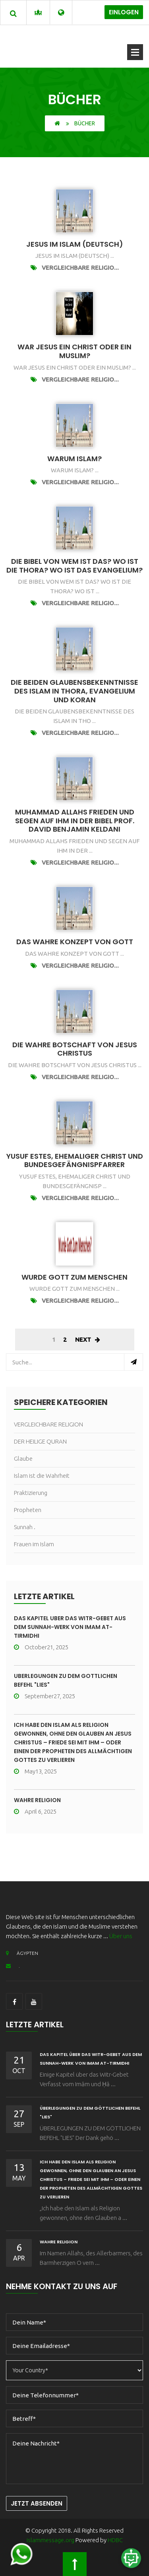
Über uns (120, 1936)
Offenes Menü (135, 52)
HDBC (115, 2540)
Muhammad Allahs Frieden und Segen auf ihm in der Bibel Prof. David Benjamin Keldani (74, 820)
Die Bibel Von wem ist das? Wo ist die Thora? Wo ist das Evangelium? (74, 565)
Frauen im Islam (34, 1544)
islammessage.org (50, 2540)
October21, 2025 (41, 1647)
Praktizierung (30, 1492)
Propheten (27, 1509)
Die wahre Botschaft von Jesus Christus (74, 1049)
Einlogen (124, 12)
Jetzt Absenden (36, 2503)
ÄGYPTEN (22, 1953)
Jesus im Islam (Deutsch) (74, 244)
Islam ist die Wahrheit (42, 1475)
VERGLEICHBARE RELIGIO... (80, 267)
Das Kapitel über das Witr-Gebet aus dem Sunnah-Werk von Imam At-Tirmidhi (70, 1627)
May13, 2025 (35, 1771)
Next (87, 1339)
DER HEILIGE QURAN (40, 1441)
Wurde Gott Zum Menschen (74, 1277)
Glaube (23, 1458)
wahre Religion (37, 1800)
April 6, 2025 (35, 1811)
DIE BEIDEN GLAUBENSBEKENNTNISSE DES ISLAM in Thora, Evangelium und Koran (74, 690)
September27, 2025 (44, 1696)
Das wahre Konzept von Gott (74, 942)
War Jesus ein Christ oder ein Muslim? (74, 351)
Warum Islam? (74, 459)
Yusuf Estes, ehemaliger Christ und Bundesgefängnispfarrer (74, 1160)
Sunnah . (24, 1527)
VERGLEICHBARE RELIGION (48, 1424)
